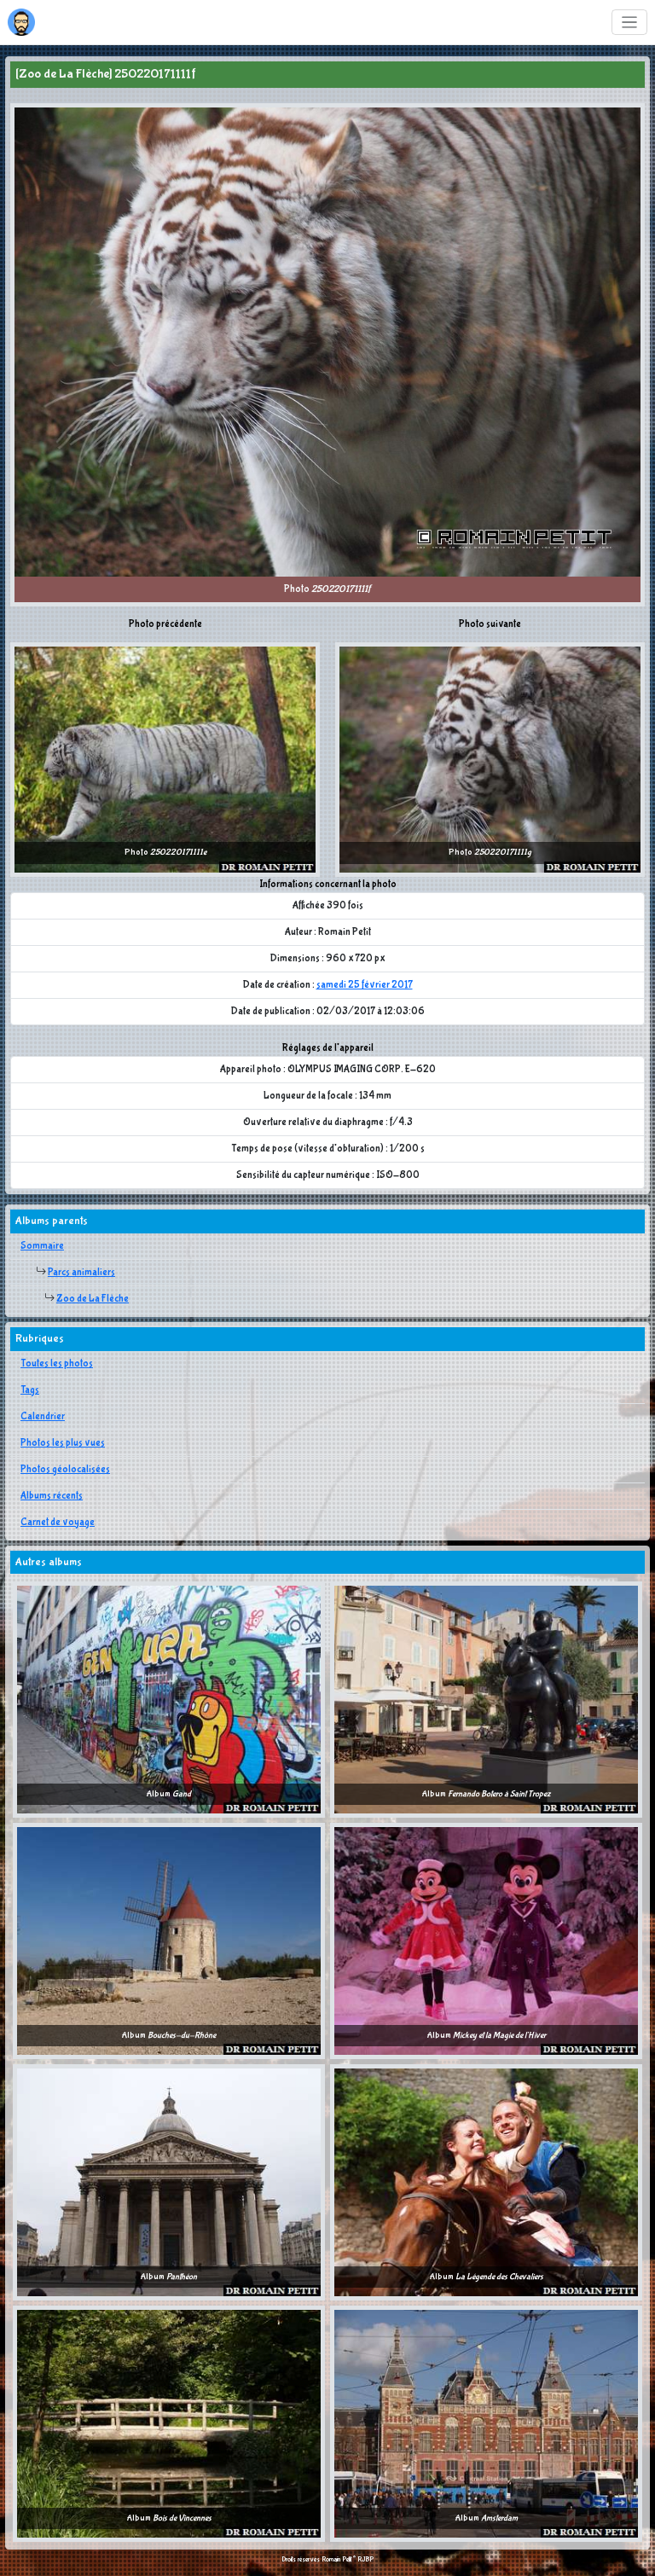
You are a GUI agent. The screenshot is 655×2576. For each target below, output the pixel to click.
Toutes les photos (56, 1364)
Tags (29, 1390)
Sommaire (42, 1246)
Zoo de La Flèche (92, 1299)
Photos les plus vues (62, 1443)
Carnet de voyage (57, 1523)
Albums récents (51, 1496)
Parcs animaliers (81, 1273)
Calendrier (42, 1417)
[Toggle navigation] (630, 22)
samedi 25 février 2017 (364, 985)
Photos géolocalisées (65, 1470)
